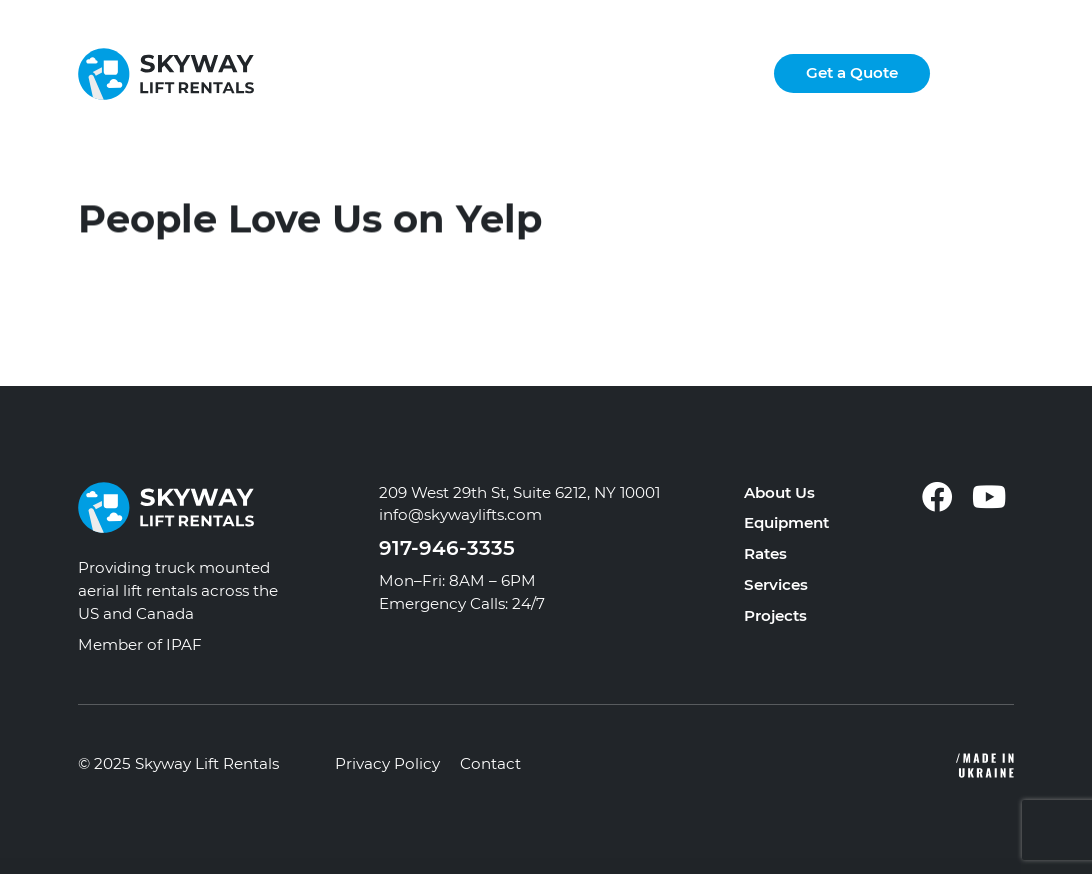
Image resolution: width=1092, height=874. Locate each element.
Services (776, 584)
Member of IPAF (140, 644)
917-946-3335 (447, 548)
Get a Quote (852, 72)
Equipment (786, 522)
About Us (779, 492)
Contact (490, 763)
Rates (765, 553)
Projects (775, 615)
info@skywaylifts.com (460, 514)
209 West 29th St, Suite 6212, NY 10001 (519, 492)
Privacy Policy (387, 763)
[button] (996, 74)
